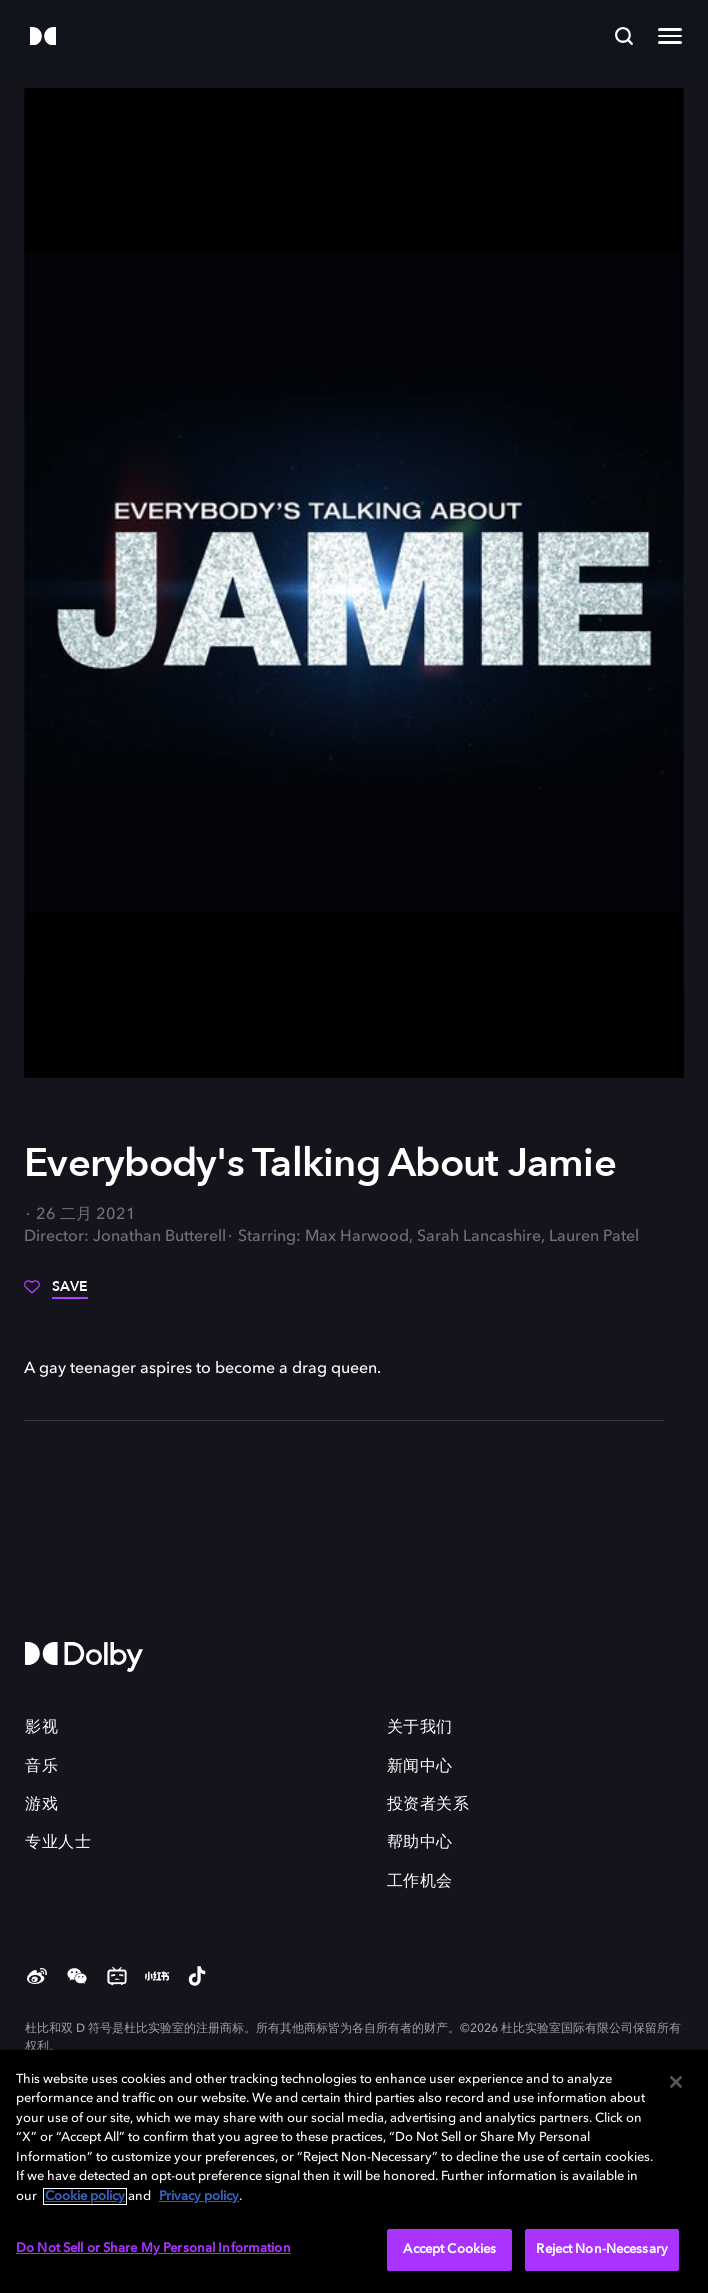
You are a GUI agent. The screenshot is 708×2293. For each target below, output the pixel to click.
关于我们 (420, 1728)
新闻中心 (420, 1767)
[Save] (56, 1294)
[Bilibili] (117, 1978)
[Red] (157, 1978)
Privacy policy (199, 2196)
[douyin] (197, 1978)
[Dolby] (43, 37)
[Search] (624, 36)
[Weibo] (37, 1978)
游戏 (41, 1805)
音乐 (41, 1767)
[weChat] (77, 1978)
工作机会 (420, 1882)
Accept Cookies (449, 2249)
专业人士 (58, 1843)
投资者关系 (428, 1805)
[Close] (676, 2082)
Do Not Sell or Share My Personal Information (153, 2248)
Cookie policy (85, 2196)
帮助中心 (420, 1843)
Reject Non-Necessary (602, 2249)
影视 (41, 1728)
